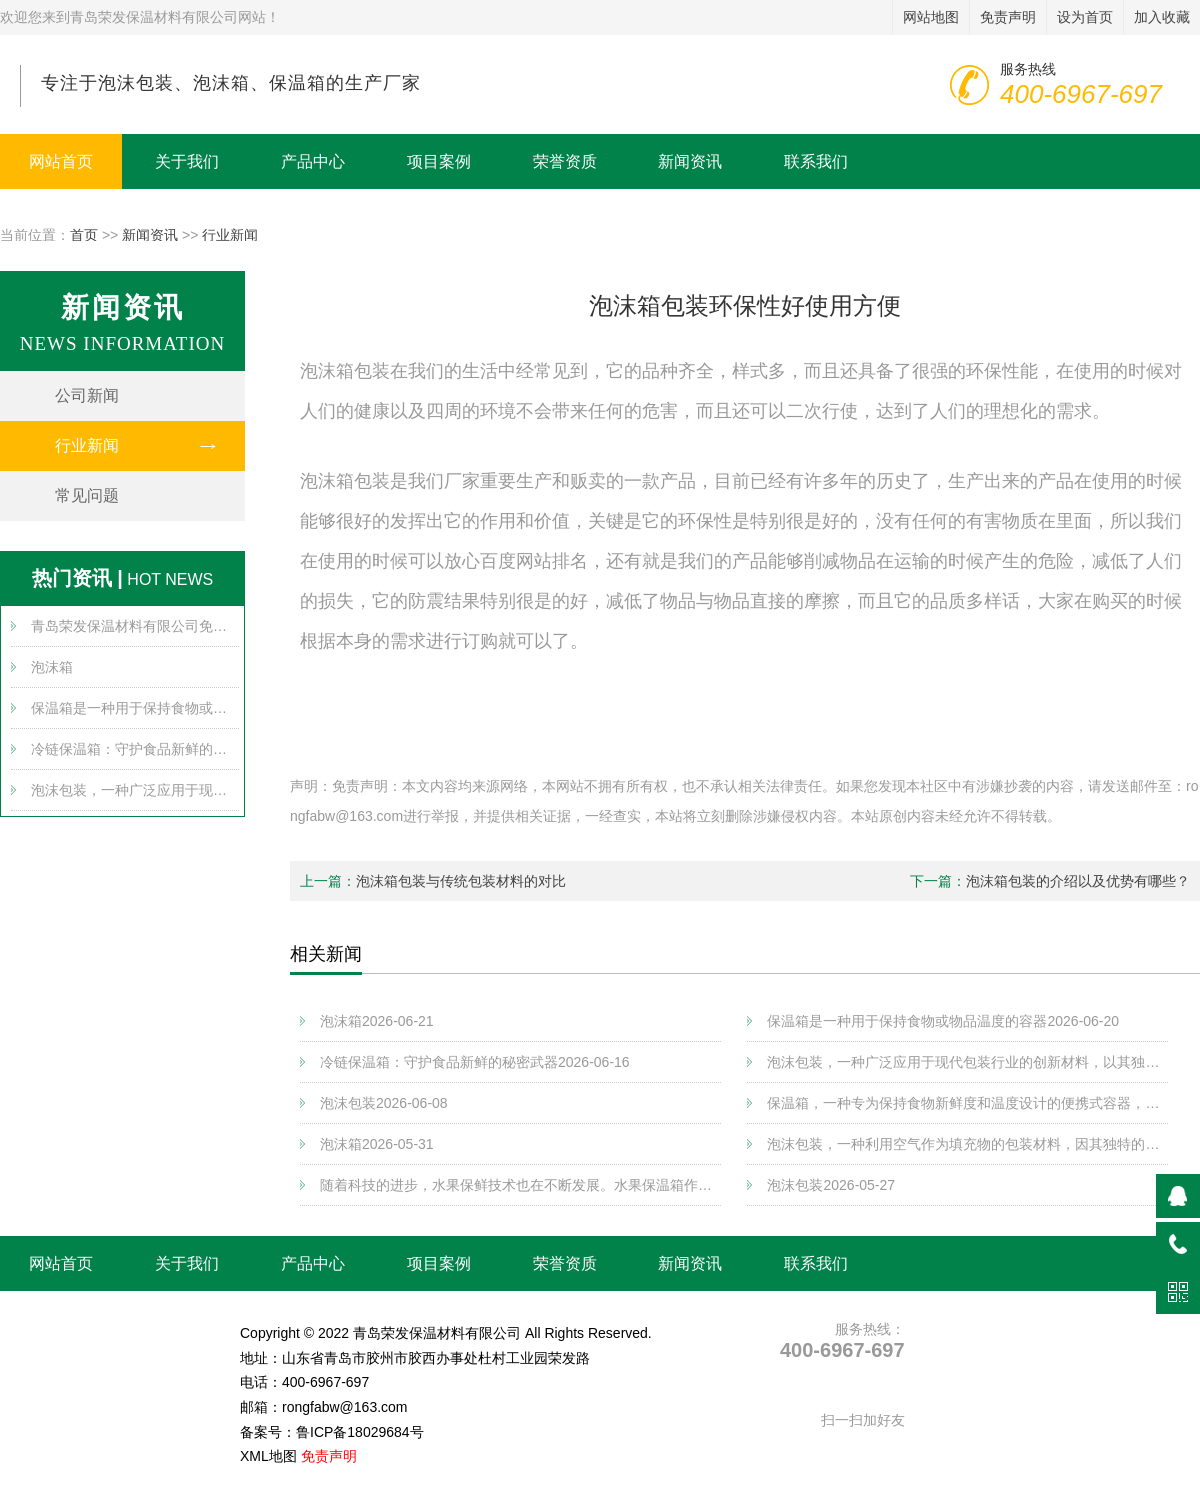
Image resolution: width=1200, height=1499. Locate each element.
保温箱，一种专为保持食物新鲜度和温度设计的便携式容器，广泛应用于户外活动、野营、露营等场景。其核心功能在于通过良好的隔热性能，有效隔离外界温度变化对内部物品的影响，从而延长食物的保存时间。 (967, 1103)
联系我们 (816, 161)
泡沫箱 (52, 667)
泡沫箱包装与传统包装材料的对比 (461, 881)
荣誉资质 (565, 161)
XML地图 (268, 1456)
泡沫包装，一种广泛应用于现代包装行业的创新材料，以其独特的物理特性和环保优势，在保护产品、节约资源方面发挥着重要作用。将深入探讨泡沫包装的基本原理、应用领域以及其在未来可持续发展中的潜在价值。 (135, 790)
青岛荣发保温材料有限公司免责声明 (135, 626)
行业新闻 (230, 235)
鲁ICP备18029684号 (360, 1432)
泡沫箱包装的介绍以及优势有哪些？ (1078, 881)
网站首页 (61, 161)
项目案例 (439, 161)
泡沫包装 (384, 1103)
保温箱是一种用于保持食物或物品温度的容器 (135, 708)
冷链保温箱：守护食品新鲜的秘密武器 (135, 749)
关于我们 (187, 161)
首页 (84, 235)
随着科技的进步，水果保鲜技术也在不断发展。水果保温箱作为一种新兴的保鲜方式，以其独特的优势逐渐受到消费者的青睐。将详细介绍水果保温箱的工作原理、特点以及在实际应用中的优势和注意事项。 (520, 1185)
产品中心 (313, 161)
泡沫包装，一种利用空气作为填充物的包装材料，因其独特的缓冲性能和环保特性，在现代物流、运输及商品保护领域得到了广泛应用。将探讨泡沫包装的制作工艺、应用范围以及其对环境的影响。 (967, 1144)
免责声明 (329, 1456)
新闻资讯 (690, 161)
